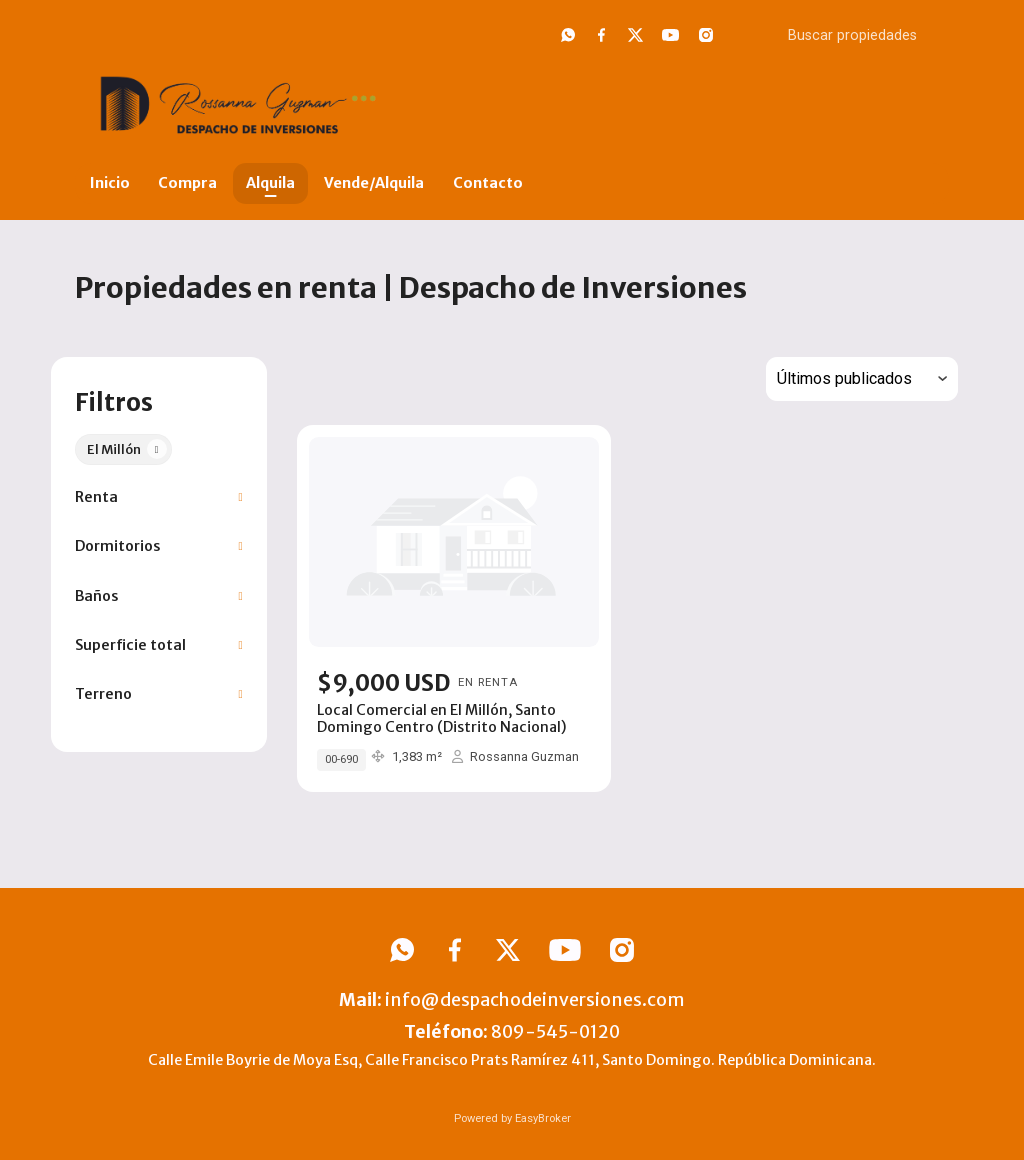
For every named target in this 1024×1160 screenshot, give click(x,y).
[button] (158, 497)
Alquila (270, 183)
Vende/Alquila (374, 183)
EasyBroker (543, 1118)
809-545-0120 (555, 1032)
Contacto (488, 183)
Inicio (110, 183)
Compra (187, 183)
